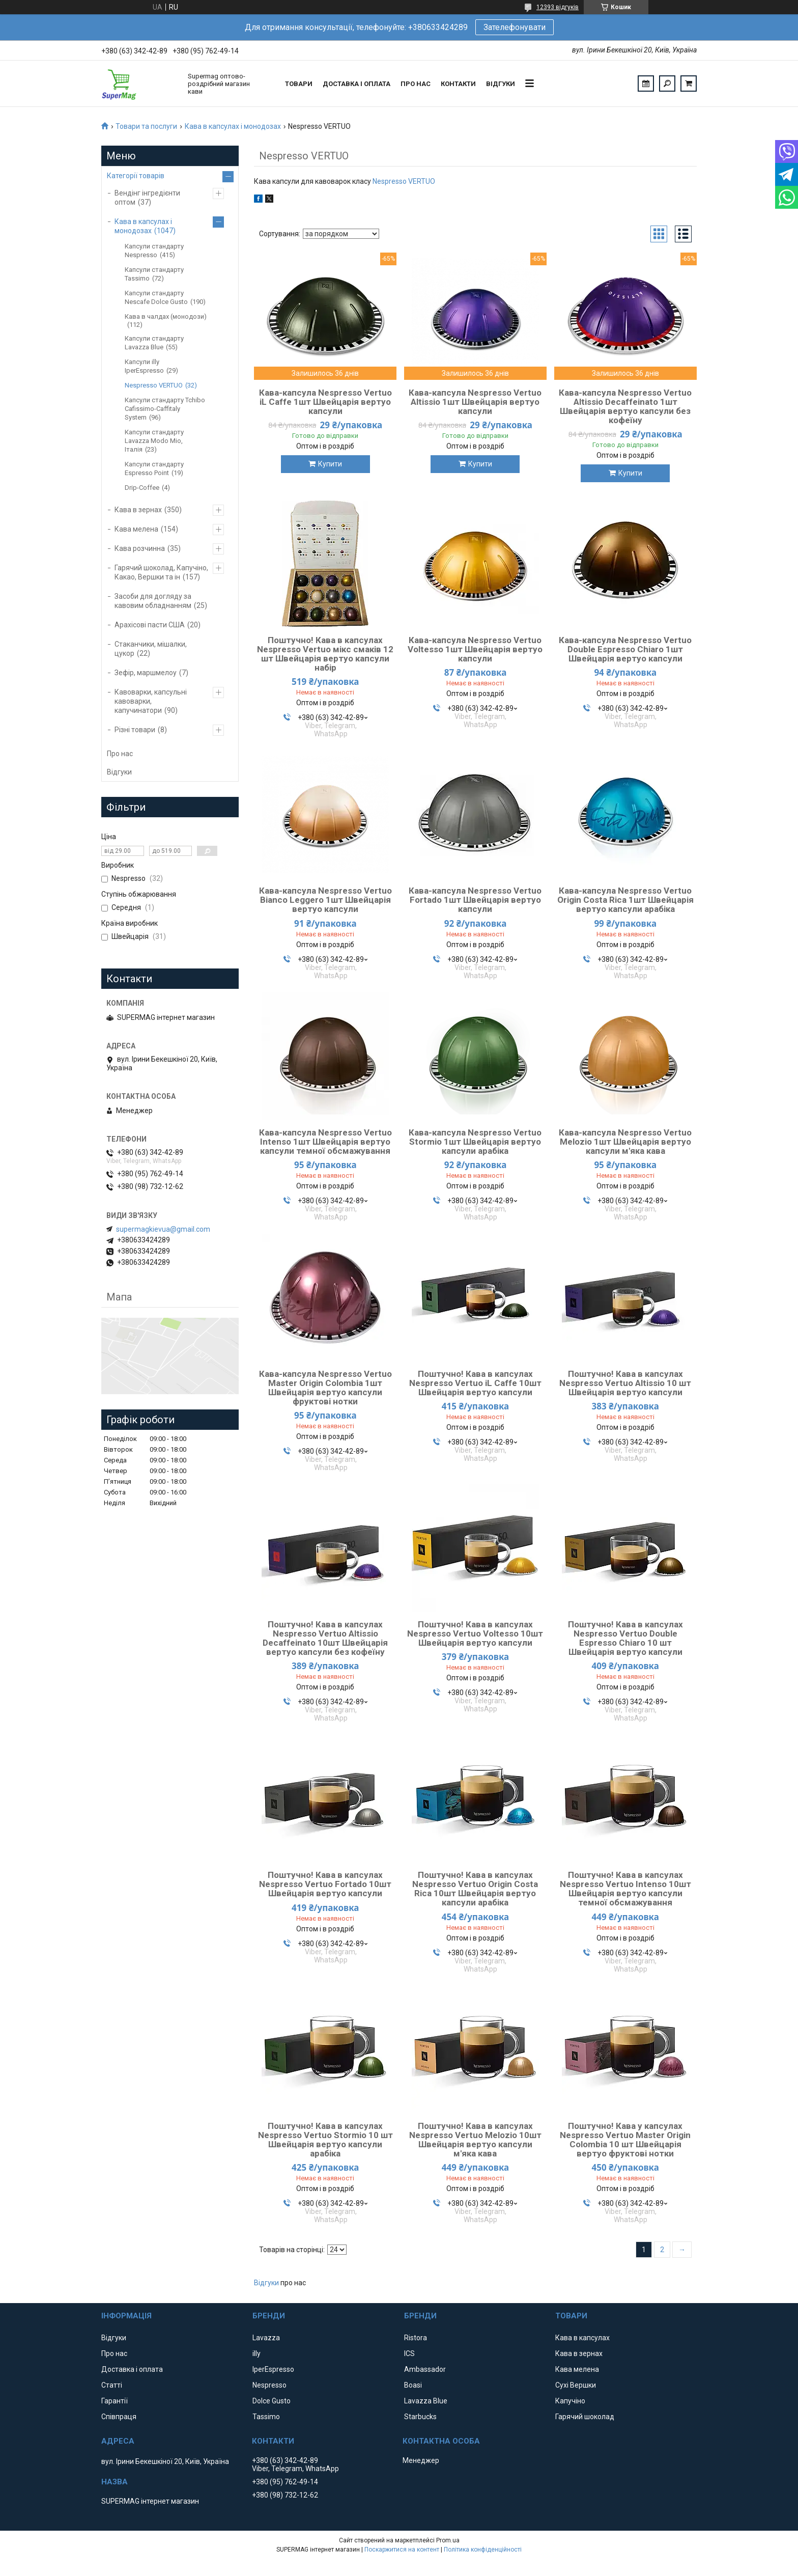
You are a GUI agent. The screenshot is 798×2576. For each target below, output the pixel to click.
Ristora (415, 2338)
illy (256, 2353)
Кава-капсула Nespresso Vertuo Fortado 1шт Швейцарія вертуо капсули (475, 899)
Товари (298, 84)
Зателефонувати (514, 27)
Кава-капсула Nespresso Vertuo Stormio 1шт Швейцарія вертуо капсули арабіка (475, 1141)
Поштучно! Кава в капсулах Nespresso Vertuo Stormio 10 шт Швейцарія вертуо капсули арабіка (325, 2139)
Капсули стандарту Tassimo (154, 274)
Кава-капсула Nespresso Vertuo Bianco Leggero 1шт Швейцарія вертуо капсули (325, 899)
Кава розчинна (140, 548)
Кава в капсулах (582, 2338)
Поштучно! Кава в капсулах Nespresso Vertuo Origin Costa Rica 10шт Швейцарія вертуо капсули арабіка (475, 1888)
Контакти (458, 84)
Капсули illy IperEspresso (144, 366)
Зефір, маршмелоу (146, 673)
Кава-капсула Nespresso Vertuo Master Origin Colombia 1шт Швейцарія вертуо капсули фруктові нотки (325, 1387)
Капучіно (570, 2401)
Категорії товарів (135, 176)
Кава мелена (136, 529)
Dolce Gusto (271, 2401)
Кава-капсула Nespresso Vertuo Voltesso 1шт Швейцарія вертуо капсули (475, 649)
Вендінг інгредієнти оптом (147, 197)
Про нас (416, 84)
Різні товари (135, 730)
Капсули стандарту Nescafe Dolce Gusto (156, 297)
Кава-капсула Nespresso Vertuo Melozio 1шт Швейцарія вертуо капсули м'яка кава (625, 1141)
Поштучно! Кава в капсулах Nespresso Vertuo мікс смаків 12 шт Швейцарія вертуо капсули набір (325, 653)
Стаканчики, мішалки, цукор (151, 648)
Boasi (413, 2385)
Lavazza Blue (425, 2401)
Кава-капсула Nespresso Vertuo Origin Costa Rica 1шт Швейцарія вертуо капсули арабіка (625, 899)
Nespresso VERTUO (404, 181)
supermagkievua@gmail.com (163, 1229)
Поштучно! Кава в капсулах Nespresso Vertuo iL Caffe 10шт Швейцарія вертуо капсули (475, 1383)
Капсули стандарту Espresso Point (154, 468)
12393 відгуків (557, 7)
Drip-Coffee (142, 487)
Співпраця (118, 2417)
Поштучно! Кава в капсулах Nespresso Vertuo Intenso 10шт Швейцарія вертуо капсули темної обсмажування (625, 1888)
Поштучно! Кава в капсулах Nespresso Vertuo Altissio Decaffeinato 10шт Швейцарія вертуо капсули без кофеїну (325, 1638)
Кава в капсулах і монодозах (233, 126)
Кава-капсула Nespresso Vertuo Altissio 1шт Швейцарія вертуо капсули (475, 402)
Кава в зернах (138, 510)
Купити (330, 464)
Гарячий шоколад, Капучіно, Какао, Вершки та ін (161, 572)
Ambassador (425, 2369)
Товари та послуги (146, 126)
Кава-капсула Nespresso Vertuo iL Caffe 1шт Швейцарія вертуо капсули (325, 402)
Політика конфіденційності (483, 2549)
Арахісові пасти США (150, 625)
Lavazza (266, 2338)
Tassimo (266, 2417)
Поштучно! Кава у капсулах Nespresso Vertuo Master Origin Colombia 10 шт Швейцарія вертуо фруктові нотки (625, 2139)
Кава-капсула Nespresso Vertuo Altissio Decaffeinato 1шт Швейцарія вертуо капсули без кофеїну (625, 406)
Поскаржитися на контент (401, 2549)
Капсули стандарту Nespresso (154, 250)
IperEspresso (273, 2369)
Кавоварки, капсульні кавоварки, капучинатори (151, 701)
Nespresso (269, 2385)
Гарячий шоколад (584, 2417)
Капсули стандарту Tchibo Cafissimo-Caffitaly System (165, 408)
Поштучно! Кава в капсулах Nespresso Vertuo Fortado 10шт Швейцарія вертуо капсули (325, 1884)
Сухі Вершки (575, 2385)
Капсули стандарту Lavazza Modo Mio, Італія (154, 440)
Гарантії (114, 2401)
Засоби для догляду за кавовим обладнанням (153, 601)
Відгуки (500, 84)
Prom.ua (448, 2540)
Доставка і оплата (356, 84)
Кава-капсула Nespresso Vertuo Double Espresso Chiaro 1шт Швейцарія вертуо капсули (625, 649)
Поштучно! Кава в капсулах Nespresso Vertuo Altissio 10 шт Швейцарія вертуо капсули (625, 1383)
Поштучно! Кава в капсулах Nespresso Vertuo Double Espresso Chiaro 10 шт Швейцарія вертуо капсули (625, 1638)
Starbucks (420, 2417)
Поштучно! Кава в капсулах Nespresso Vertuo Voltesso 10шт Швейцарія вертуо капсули (475, 1633)
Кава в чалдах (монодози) (166, 316)
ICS (409, 2353)
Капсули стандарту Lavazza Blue (154, 343)
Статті (111, 2385)
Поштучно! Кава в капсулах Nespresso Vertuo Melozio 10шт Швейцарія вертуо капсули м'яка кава (475, 2139)
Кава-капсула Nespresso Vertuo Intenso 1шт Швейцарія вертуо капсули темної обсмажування (325, 1141)
